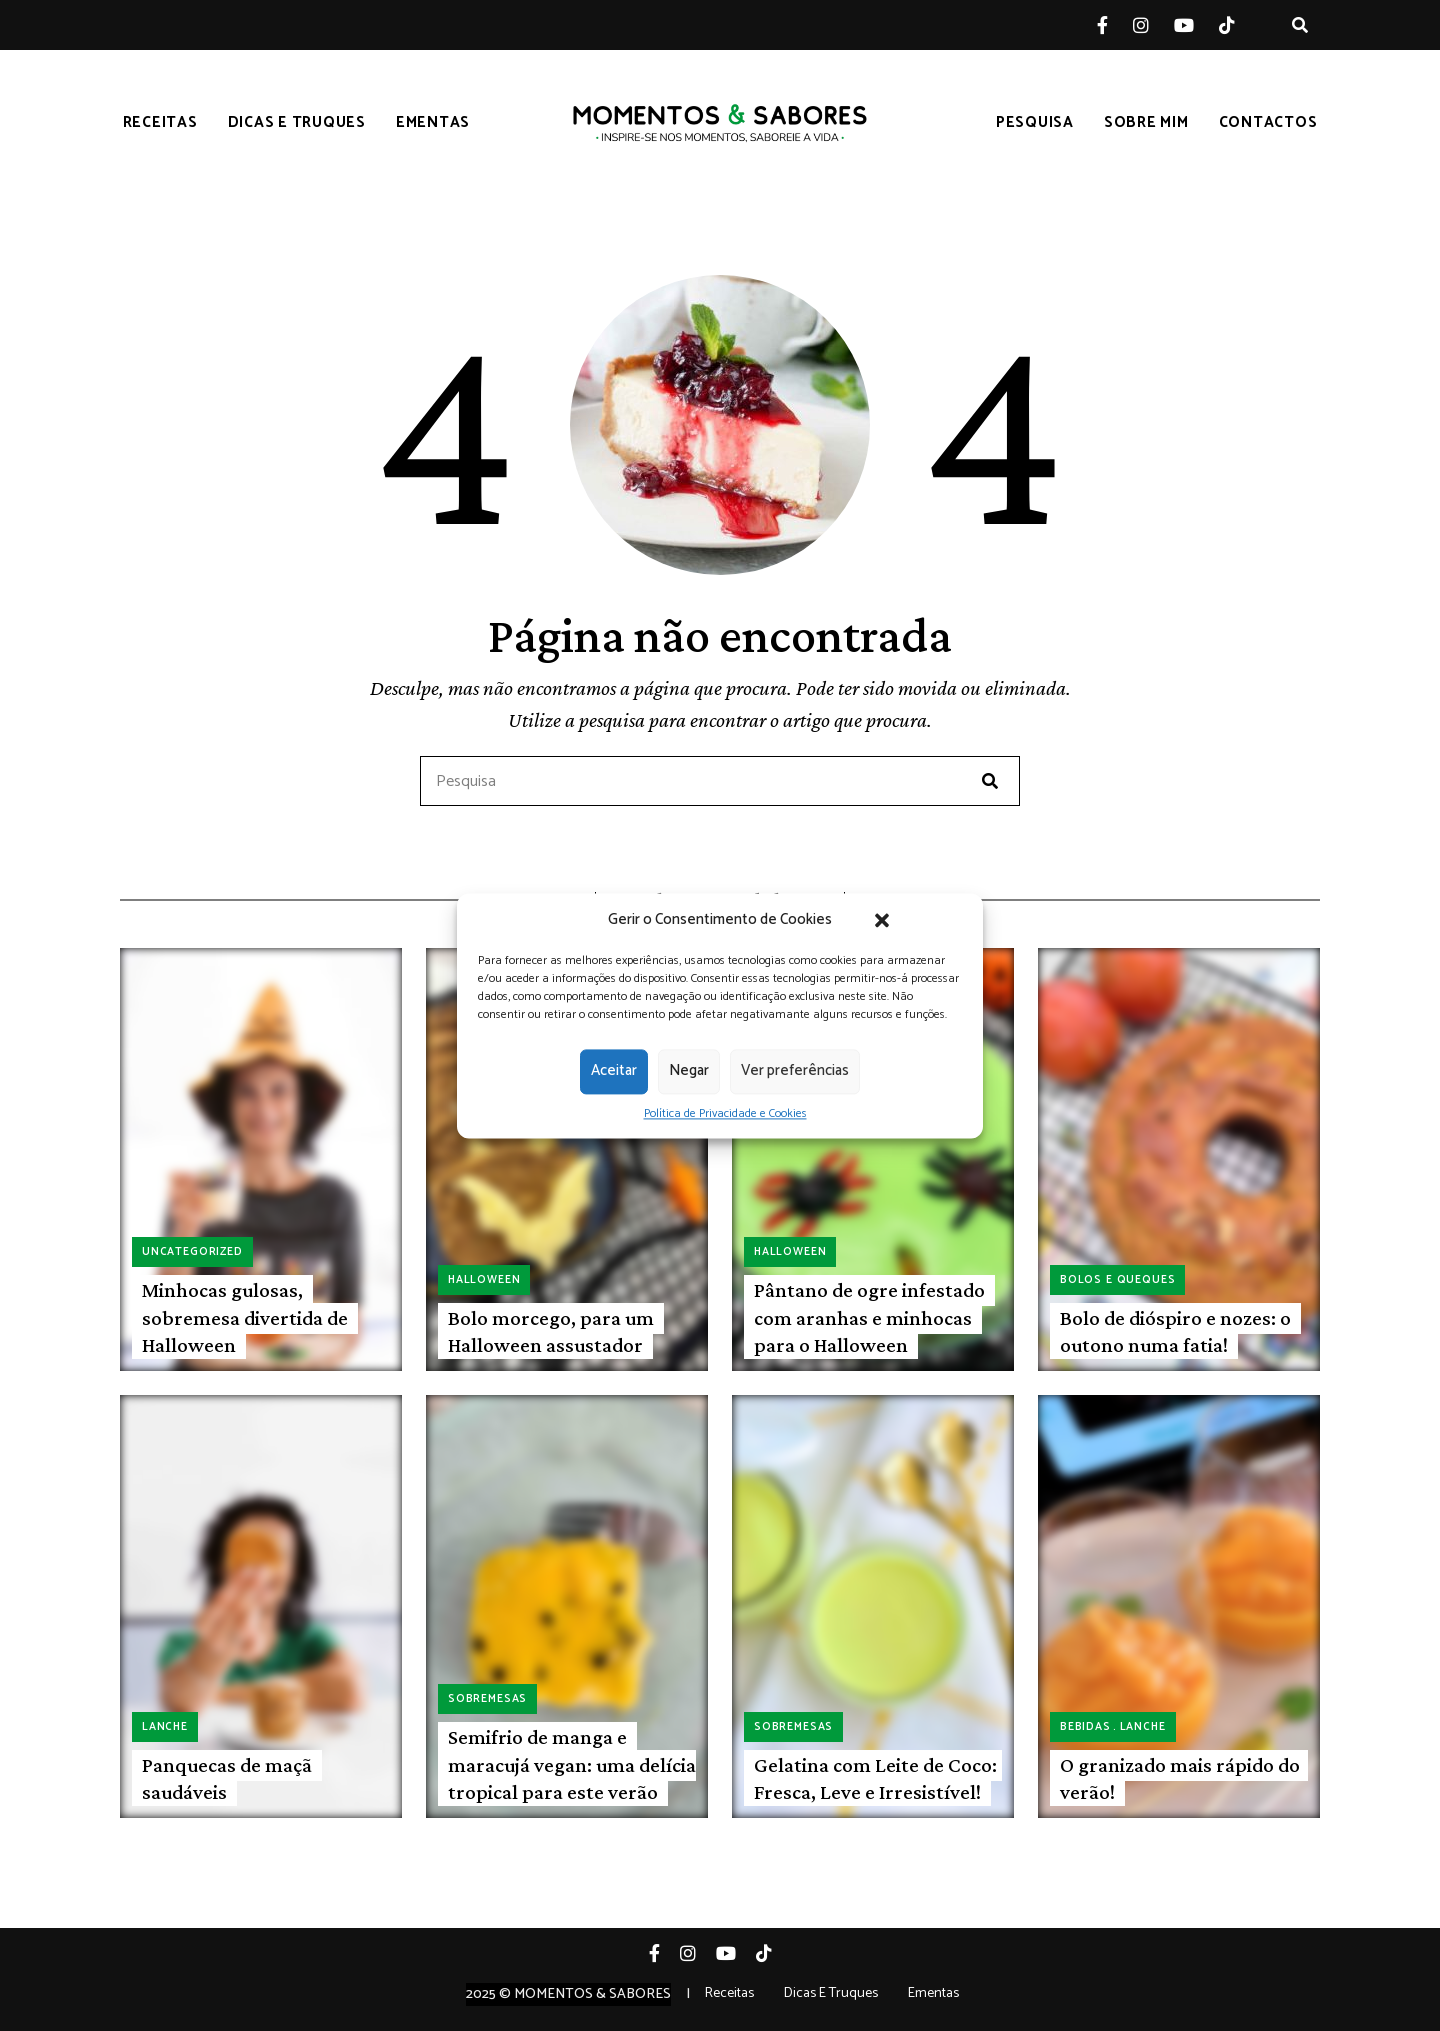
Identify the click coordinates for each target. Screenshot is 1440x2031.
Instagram (1153, 25)
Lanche (165, 1727)
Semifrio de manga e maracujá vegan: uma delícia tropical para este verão (572, 1764)
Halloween (484, 1280)
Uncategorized (192, 1252)
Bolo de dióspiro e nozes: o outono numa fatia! (1175, 1331)
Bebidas (1085, 1727)
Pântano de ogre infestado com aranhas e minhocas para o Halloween (869, 1317)
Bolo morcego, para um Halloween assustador (551, 1331)
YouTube (1196, 25)
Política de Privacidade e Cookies (725, 1113)
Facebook (1115, 25)
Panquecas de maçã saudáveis (227, 1778)
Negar (689, 1070)
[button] (882, 920)
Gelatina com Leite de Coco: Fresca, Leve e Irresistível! (875, 1778)
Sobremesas (487, 1699)
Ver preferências (795, 1070)
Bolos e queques (1117, 1280)
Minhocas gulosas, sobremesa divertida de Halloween (245, 1317)
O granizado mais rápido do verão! (1180, 1778)
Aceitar (614, 1070)
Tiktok (1239, 25)
